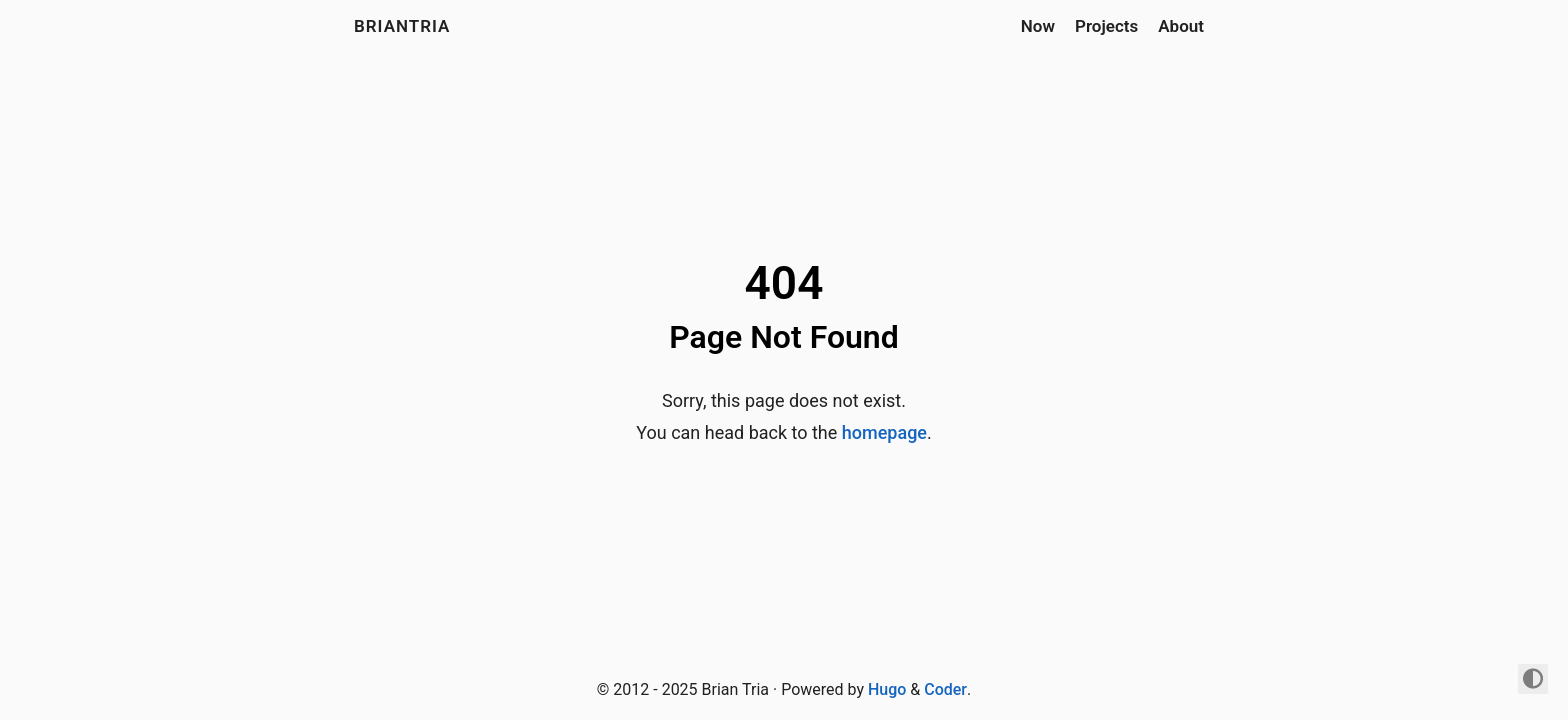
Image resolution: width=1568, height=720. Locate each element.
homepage (884, 432)
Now (1038, 26)
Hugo (887, 689)
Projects (1106, 26)
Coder (945, 689)
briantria (402, 26)
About (1181, 26)
